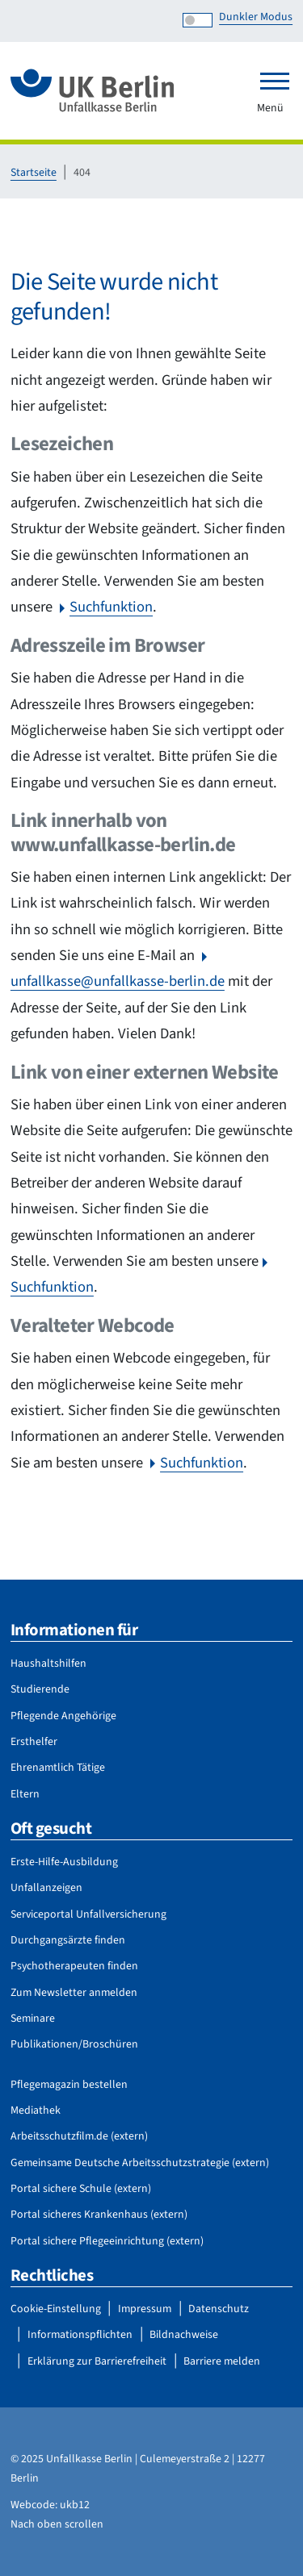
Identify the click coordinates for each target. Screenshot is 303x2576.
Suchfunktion (111, 606)
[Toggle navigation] (274, 80)
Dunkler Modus (255, 17)
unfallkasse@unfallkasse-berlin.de (118, 981)
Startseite (34, 173)
